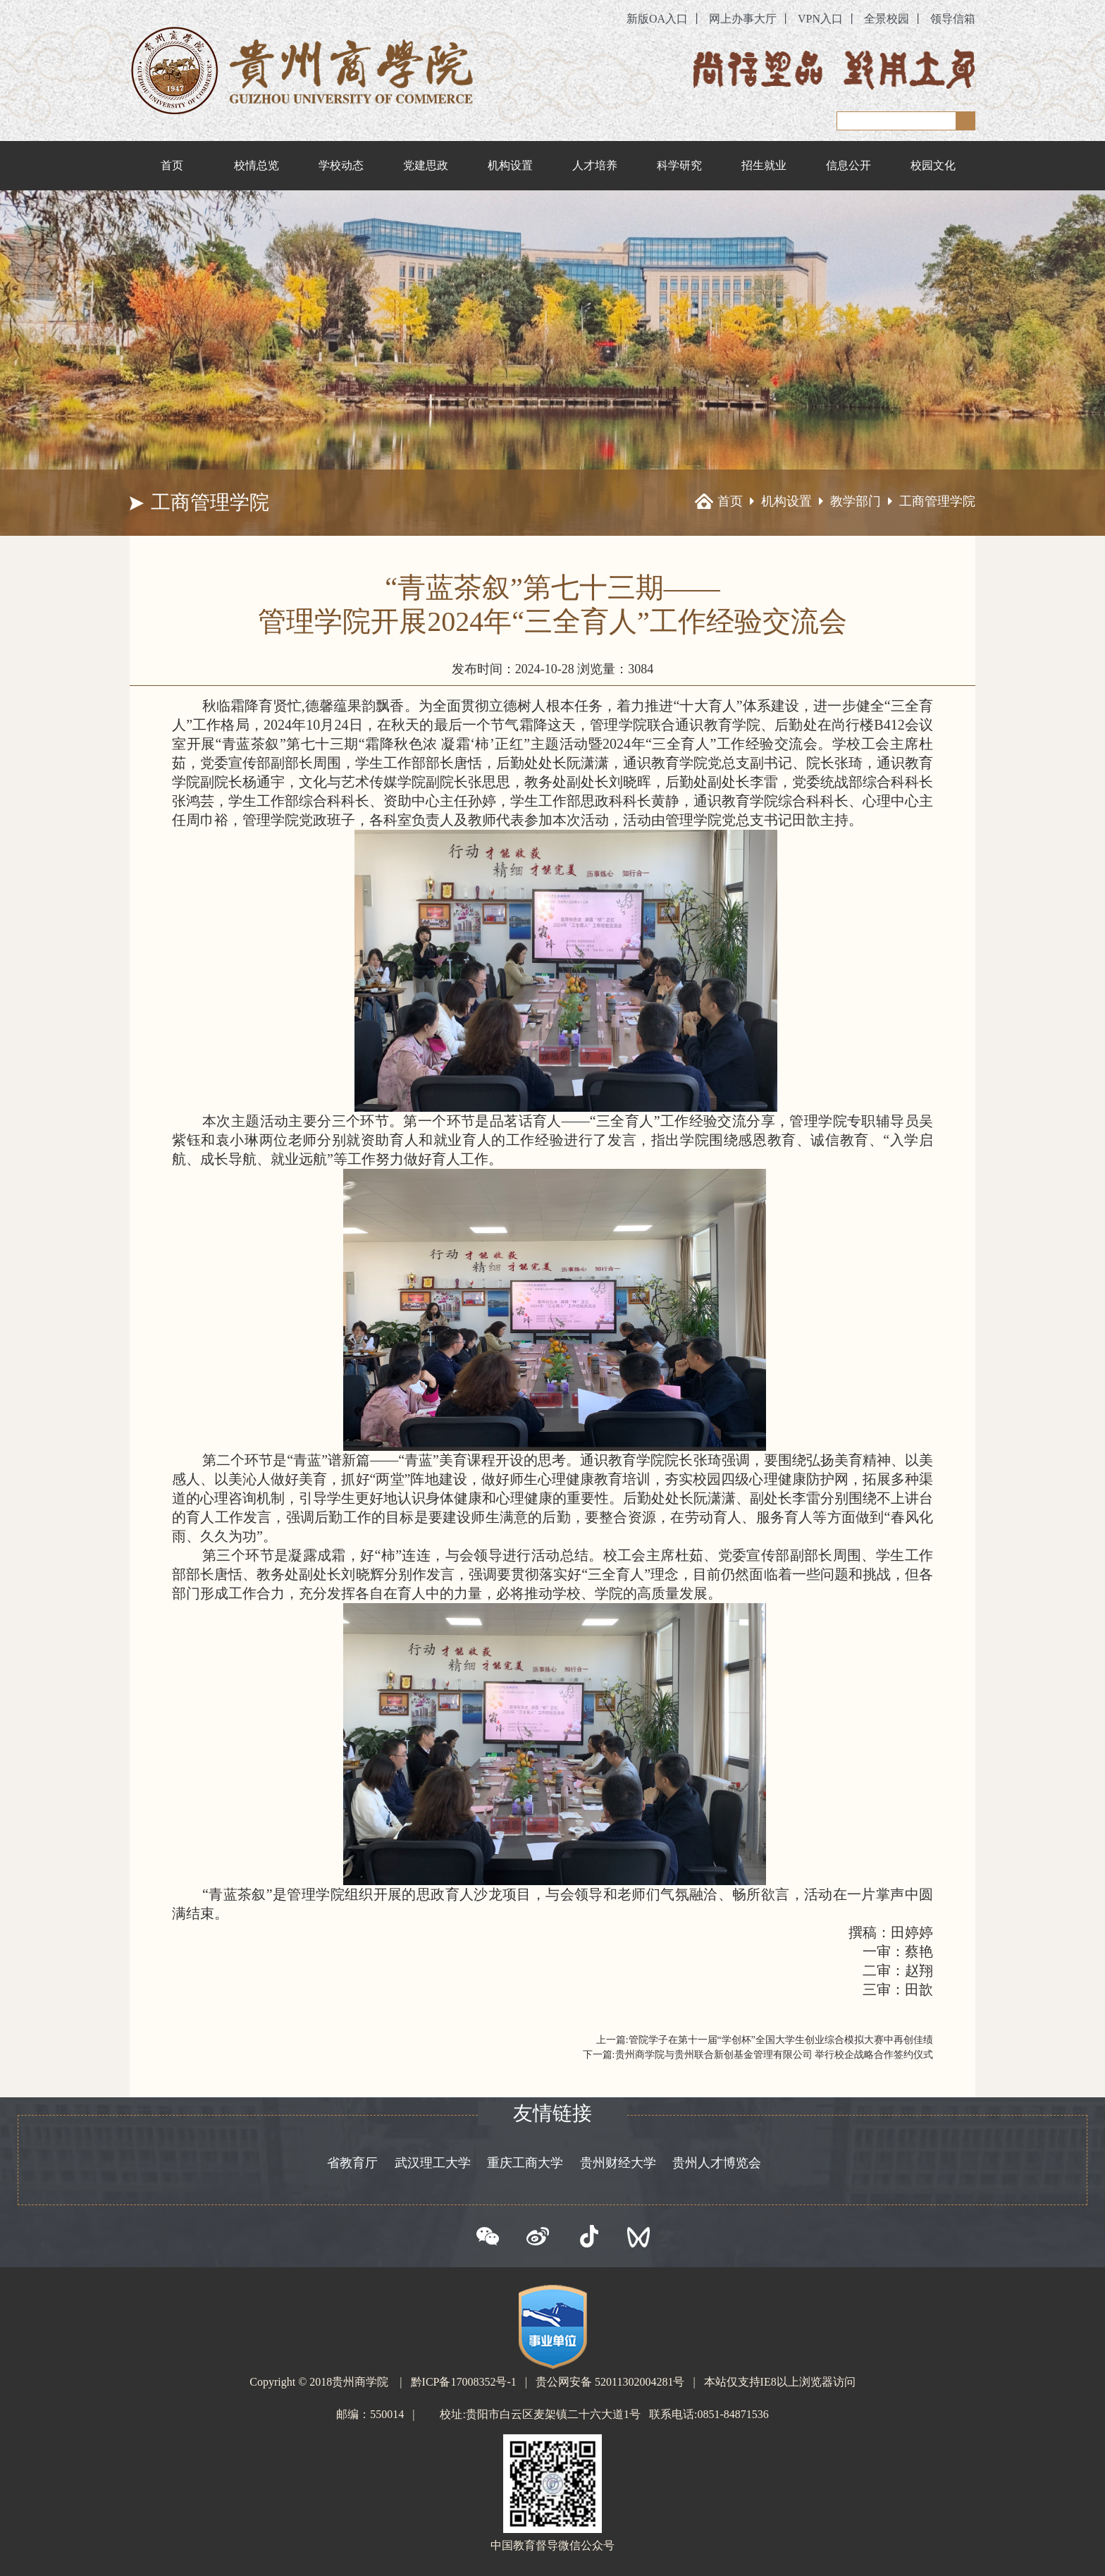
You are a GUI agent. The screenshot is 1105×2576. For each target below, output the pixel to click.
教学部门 (855, 501)
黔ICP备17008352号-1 (464, 2382)
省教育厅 (352, 2163)
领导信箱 (952, 19)
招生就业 (763, 165)
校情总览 (256, 165)
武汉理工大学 (433, 2163)
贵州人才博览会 (716, 2163)
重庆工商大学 (525, 2163)
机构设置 (510, 165)
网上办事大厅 (743, 19)
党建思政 (425, 165)
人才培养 (594, 165)
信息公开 (848, 165)
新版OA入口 (657, 19)
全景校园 (886, 19)
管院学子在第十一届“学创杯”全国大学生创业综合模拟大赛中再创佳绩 (781, 2040)
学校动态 (341, 165)
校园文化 (933, 165)
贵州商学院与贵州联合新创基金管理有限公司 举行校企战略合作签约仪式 (774, 2054)
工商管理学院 (937, 501)
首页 (172, 165)
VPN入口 (820, 19)
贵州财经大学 (618, 2163)
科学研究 (679, 165)
